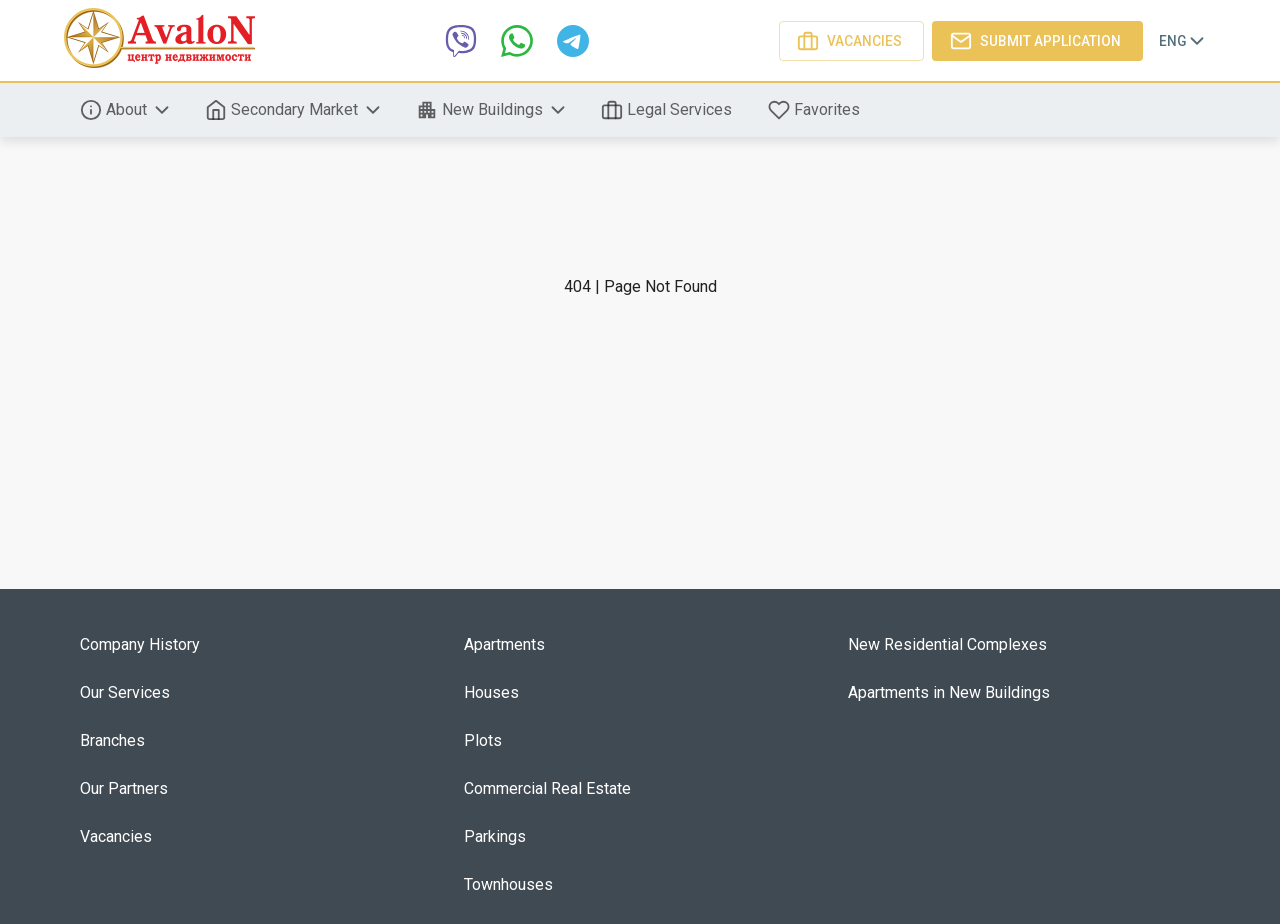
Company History (140, 644)
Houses (491, 692)
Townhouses (508, 884)
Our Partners (124, 788)
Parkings (495, 836)
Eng (1183, 41)
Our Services (125, 692)
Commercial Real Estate (547, 788)
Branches (112, 740)
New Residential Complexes (947, 644)
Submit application (1037, 41)
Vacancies (851, 41)
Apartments (504, 644)
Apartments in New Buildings (949, 692)
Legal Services (668, 110)
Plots (483, 740)
